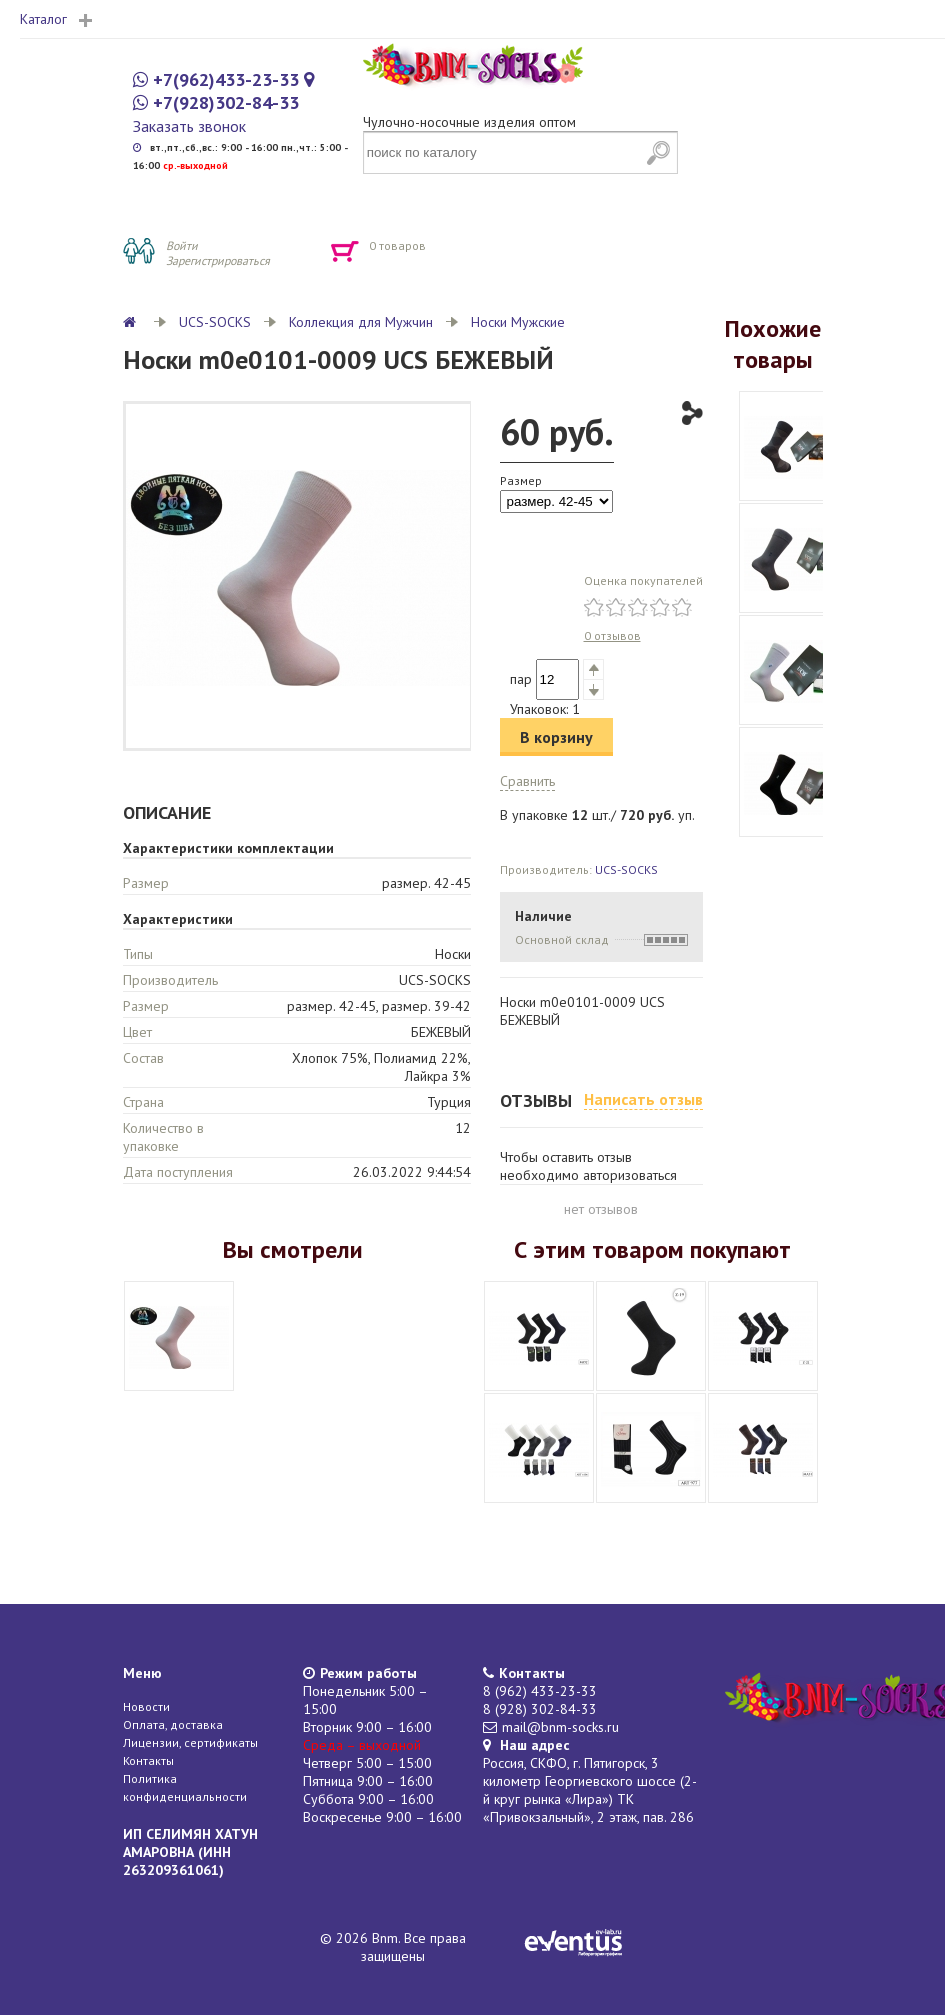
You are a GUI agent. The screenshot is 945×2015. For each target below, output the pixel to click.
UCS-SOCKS (215, 322)
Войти (182, 245)
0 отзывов (612, 635)
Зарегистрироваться (218, 260)
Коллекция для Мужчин (361, 322)
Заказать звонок (189, 126)
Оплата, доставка (173, 1724)
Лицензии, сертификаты (190, 1742)
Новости (146, 1706)
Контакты (148, 1760)
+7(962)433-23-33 (226, 79)
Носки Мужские (518, 322)
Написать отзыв (643, 1099)
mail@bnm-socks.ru (560, 1727)
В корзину (556, 737)
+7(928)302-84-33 (226, 102)
